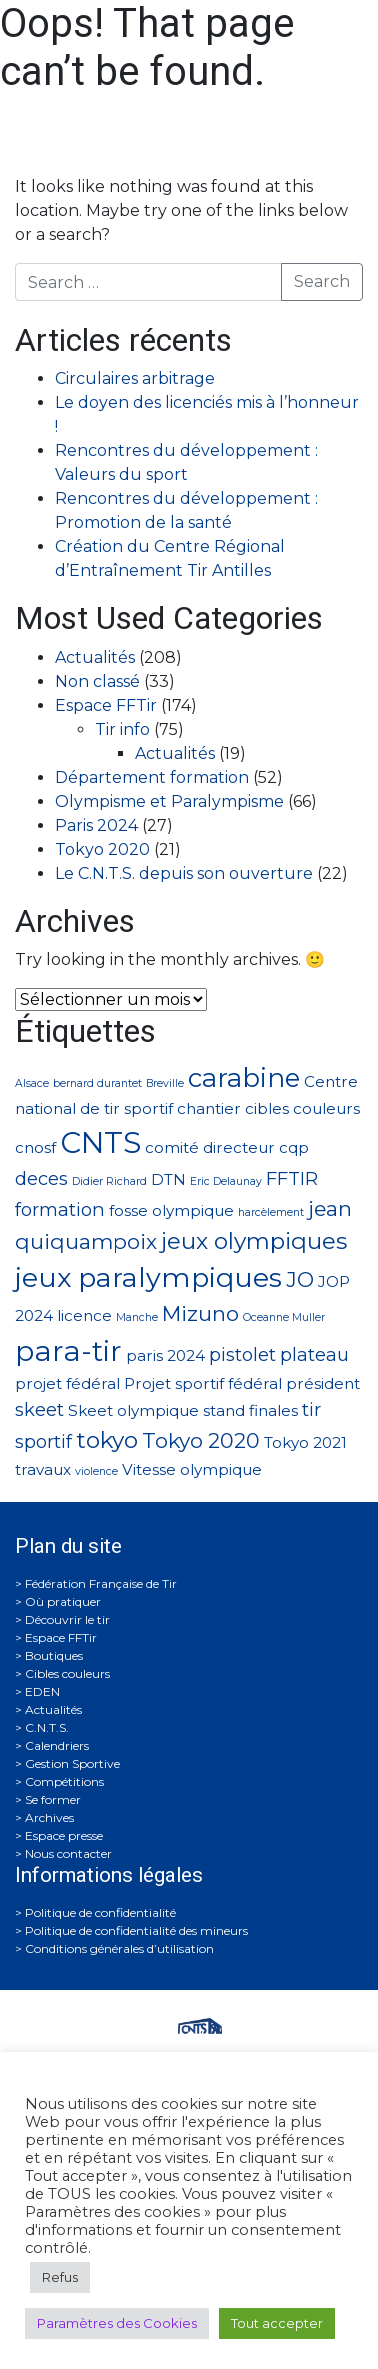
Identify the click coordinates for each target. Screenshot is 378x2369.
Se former (53, 1799)
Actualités (95, 657)
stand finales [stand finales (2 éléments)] (250, 1410)
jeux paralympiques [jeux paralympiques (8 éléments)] (148, 1277)
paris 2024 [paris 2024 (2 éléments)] (165, 1355)
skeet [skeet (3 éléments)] (39, 1409)
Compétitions (64, 1781)
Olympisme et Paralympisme (169, 801)
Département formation (152, 777)
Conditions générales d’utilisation (119, 1948)
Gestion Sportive (72, 1763)
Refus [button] (60, 2277)
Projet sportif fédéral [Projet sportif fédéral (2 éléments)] (203, 1383)
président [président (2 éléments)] (323, 1383)
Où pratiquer (63, 1601)
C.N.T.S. (47, 1727)
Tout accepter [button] (277, 2323)
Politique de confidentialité (100, 1912)
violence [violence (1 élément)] (96, 1471)
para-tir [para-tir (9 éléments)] (68, 1351)
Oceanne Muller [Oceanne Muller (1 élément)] (284, 1317)
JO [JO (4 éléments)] (300, 1279)
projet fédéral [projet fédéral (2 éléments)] (67, 1383)
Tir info (122, 729)
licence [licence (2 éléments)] (84, 1315)
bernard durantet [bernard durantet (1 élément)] (97, 1083)
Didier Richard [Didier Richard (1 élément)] (109, 1181)
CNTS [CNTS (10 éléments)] (100, 1142)
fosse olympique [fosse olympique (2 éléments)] (171, 1210)
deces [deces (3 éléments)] (41, 1178)
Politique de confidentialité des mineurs (136, 1930)
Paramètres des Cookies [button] (117, 2323)
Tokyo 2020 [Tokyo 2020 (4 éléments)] (201, 1440)
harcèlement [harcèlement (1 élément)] (271, 1212)
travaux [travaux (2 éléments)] (43, 1469)
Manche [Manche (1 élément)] (137, 1317)
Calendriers (57, 1745)
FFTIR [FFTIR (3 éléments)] (292, 1178)
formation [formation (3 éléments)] (60, 1209)
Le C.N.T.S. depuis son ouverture (184, 873)
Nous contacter (68, 1853)
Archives (49, 1817)
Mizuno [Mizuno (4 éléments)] (200, 1313)
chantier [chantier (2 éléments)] (209, 1108)
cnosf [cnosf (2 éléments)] (35, 1147)
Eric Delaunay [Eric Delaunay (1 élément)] (226, 1181)
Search (322, 281)
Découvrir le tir (67, 1619)
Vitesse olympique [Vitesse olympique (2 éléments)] (192, 1469)
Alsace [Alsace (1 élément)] (32, 1083)
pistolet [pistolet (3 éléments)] (242, 1354)
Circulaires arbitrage (135, 378)
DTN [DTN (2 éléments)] (168, 1179)
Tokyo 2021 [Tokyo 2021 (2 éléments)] (305, 1442)
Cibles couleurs (67, 1673)
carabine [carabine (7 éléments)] (244, 1077)
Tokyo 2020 (102, 849)
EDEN (42, 1691)
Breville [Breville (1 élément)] (165, 1083)
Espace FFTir (106, 705)
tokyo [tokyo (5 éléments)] (107, 1440)
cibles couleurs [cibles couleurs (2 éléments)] (302, 1108)
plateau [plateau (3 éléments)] (314, 1354)
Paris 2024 (96, 825)
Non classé (97, 681)
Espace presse (64, 1835)
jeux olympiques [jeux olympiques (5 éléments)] (254, 1241)
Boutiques (54, 1655)
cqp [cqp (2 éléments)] (294, 1147)
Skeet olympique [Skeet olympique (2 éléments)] (133, 1410)
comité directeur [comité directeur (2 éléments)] (210, 1147)
